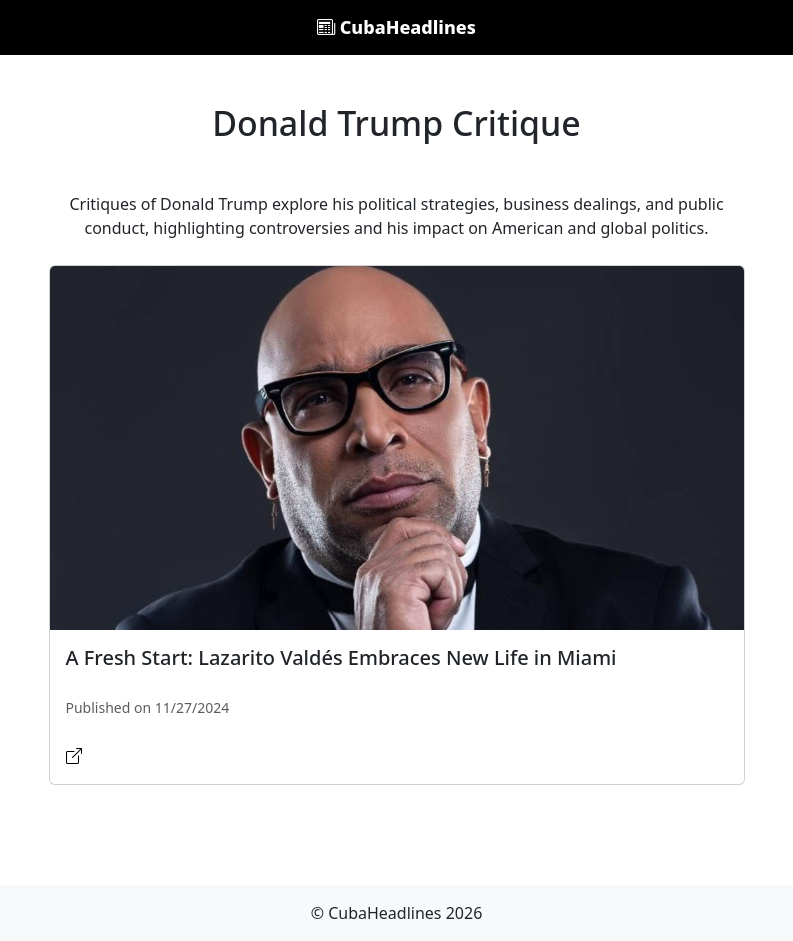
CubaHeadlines (396, 27)
